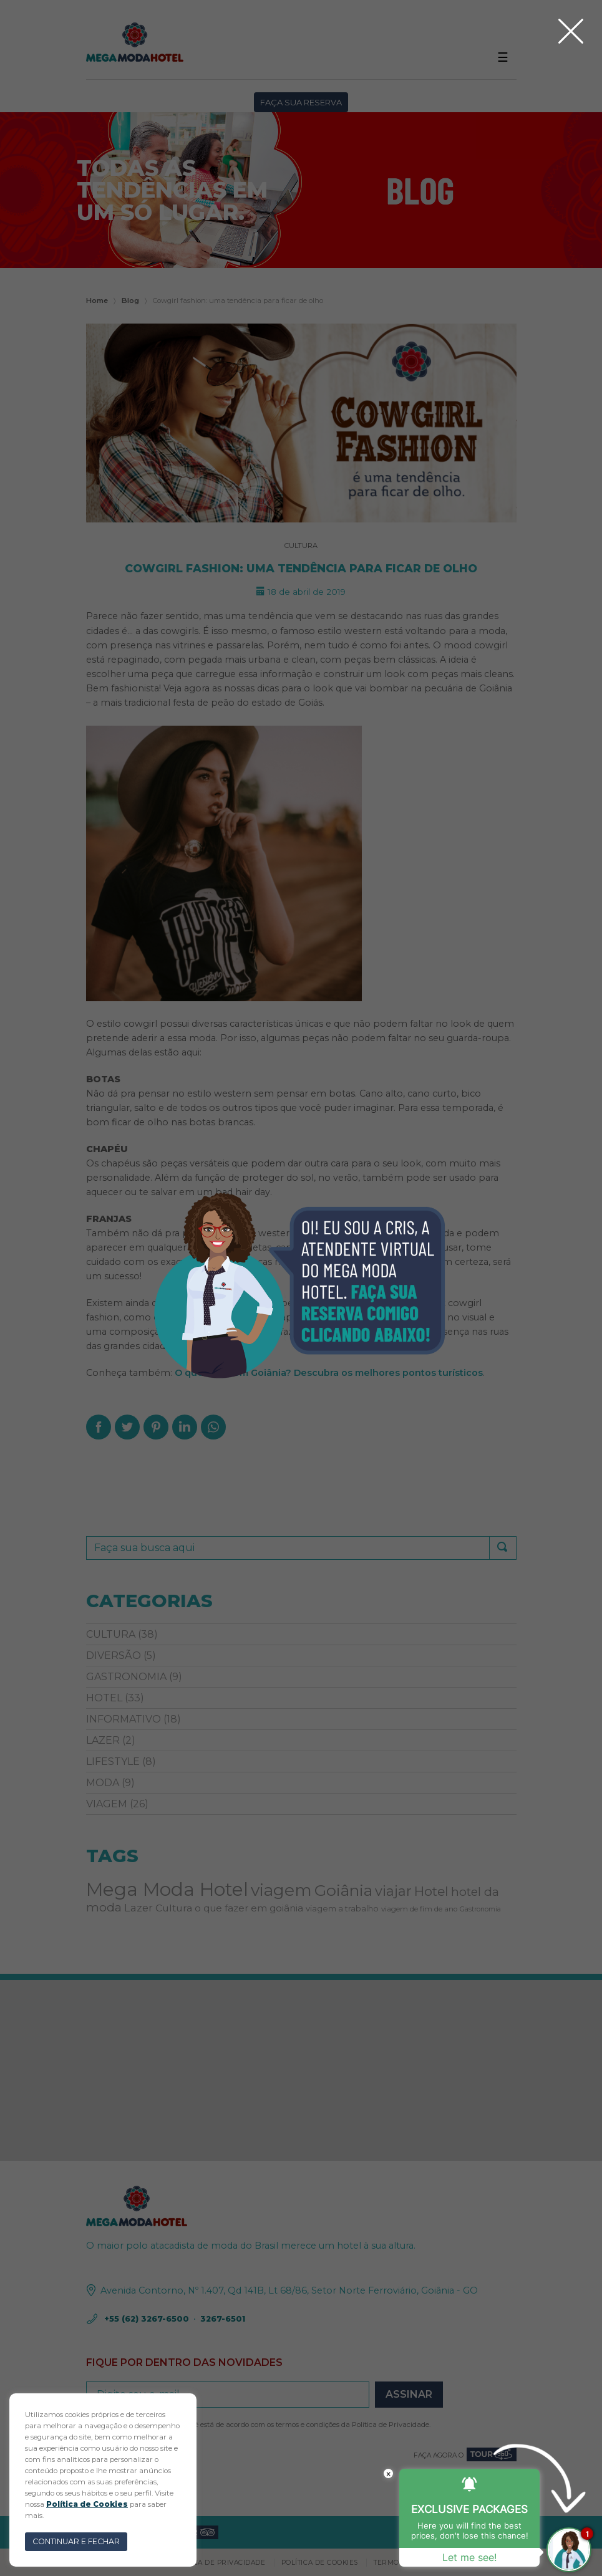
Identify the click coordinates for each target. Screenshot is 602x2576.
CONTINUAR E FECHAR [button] (76, 2541)
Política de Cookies (87, 2504)
